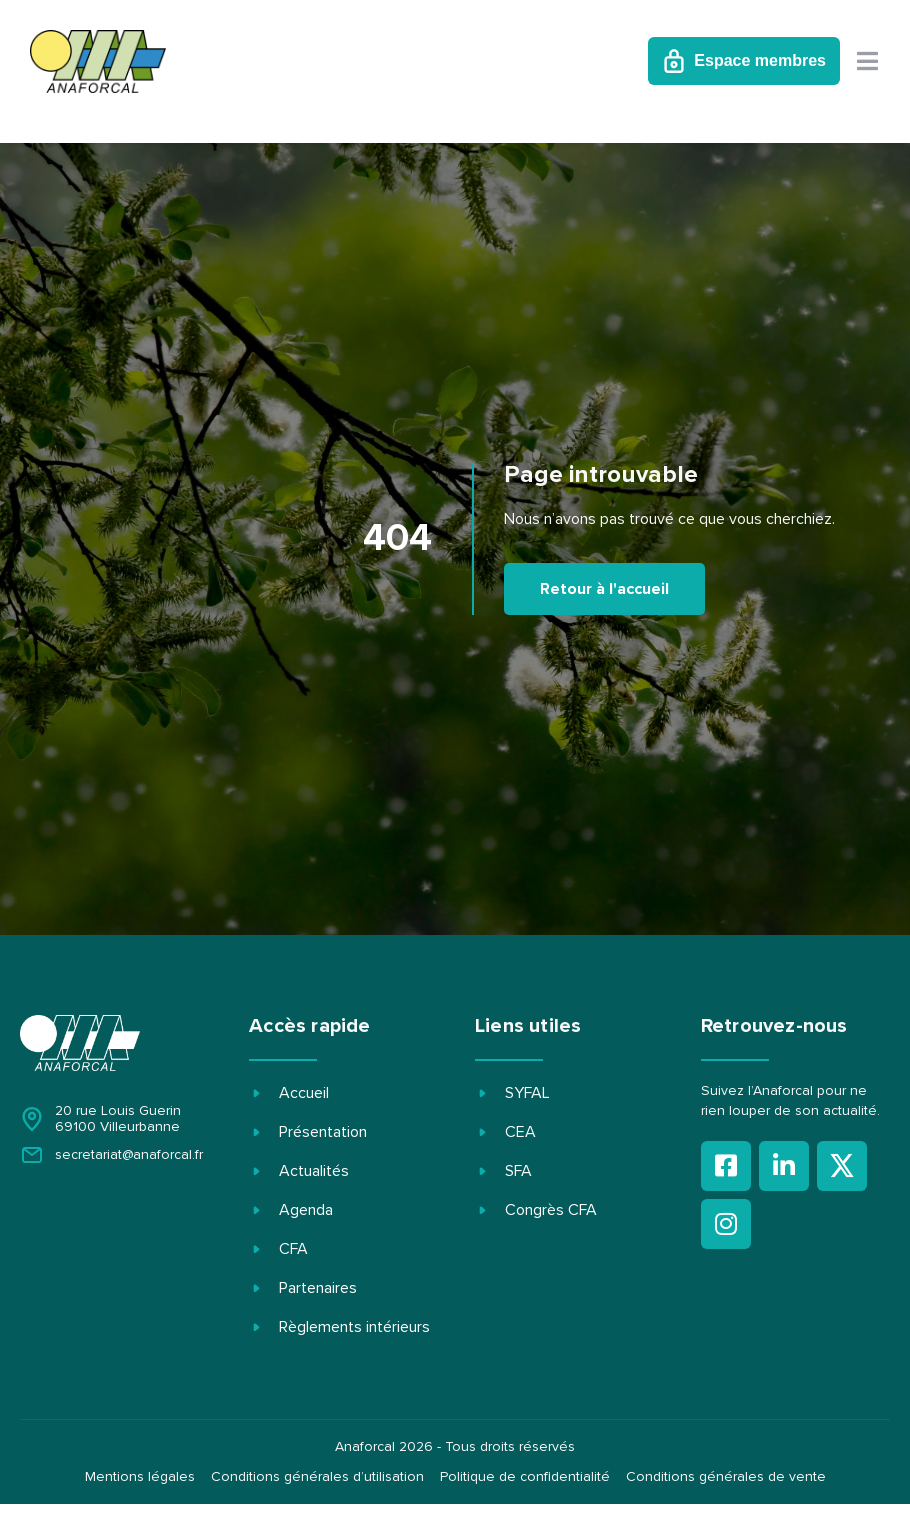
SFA (518, 1171)
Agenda (306, 1210)
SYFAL (527, 1093)
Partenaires (318, 1288)
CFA (293, 1249)
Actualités (314, 1171)
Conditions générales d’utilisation (317, 1477)
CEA (520, 1132)
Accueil (304, 1093)
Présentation (323, 1132)
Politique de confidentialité (525, 1477)
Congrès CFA (551, 1210)
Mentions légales (140, 1477)
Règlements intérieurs (354, 1327)
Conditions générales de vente (726, 1477)
